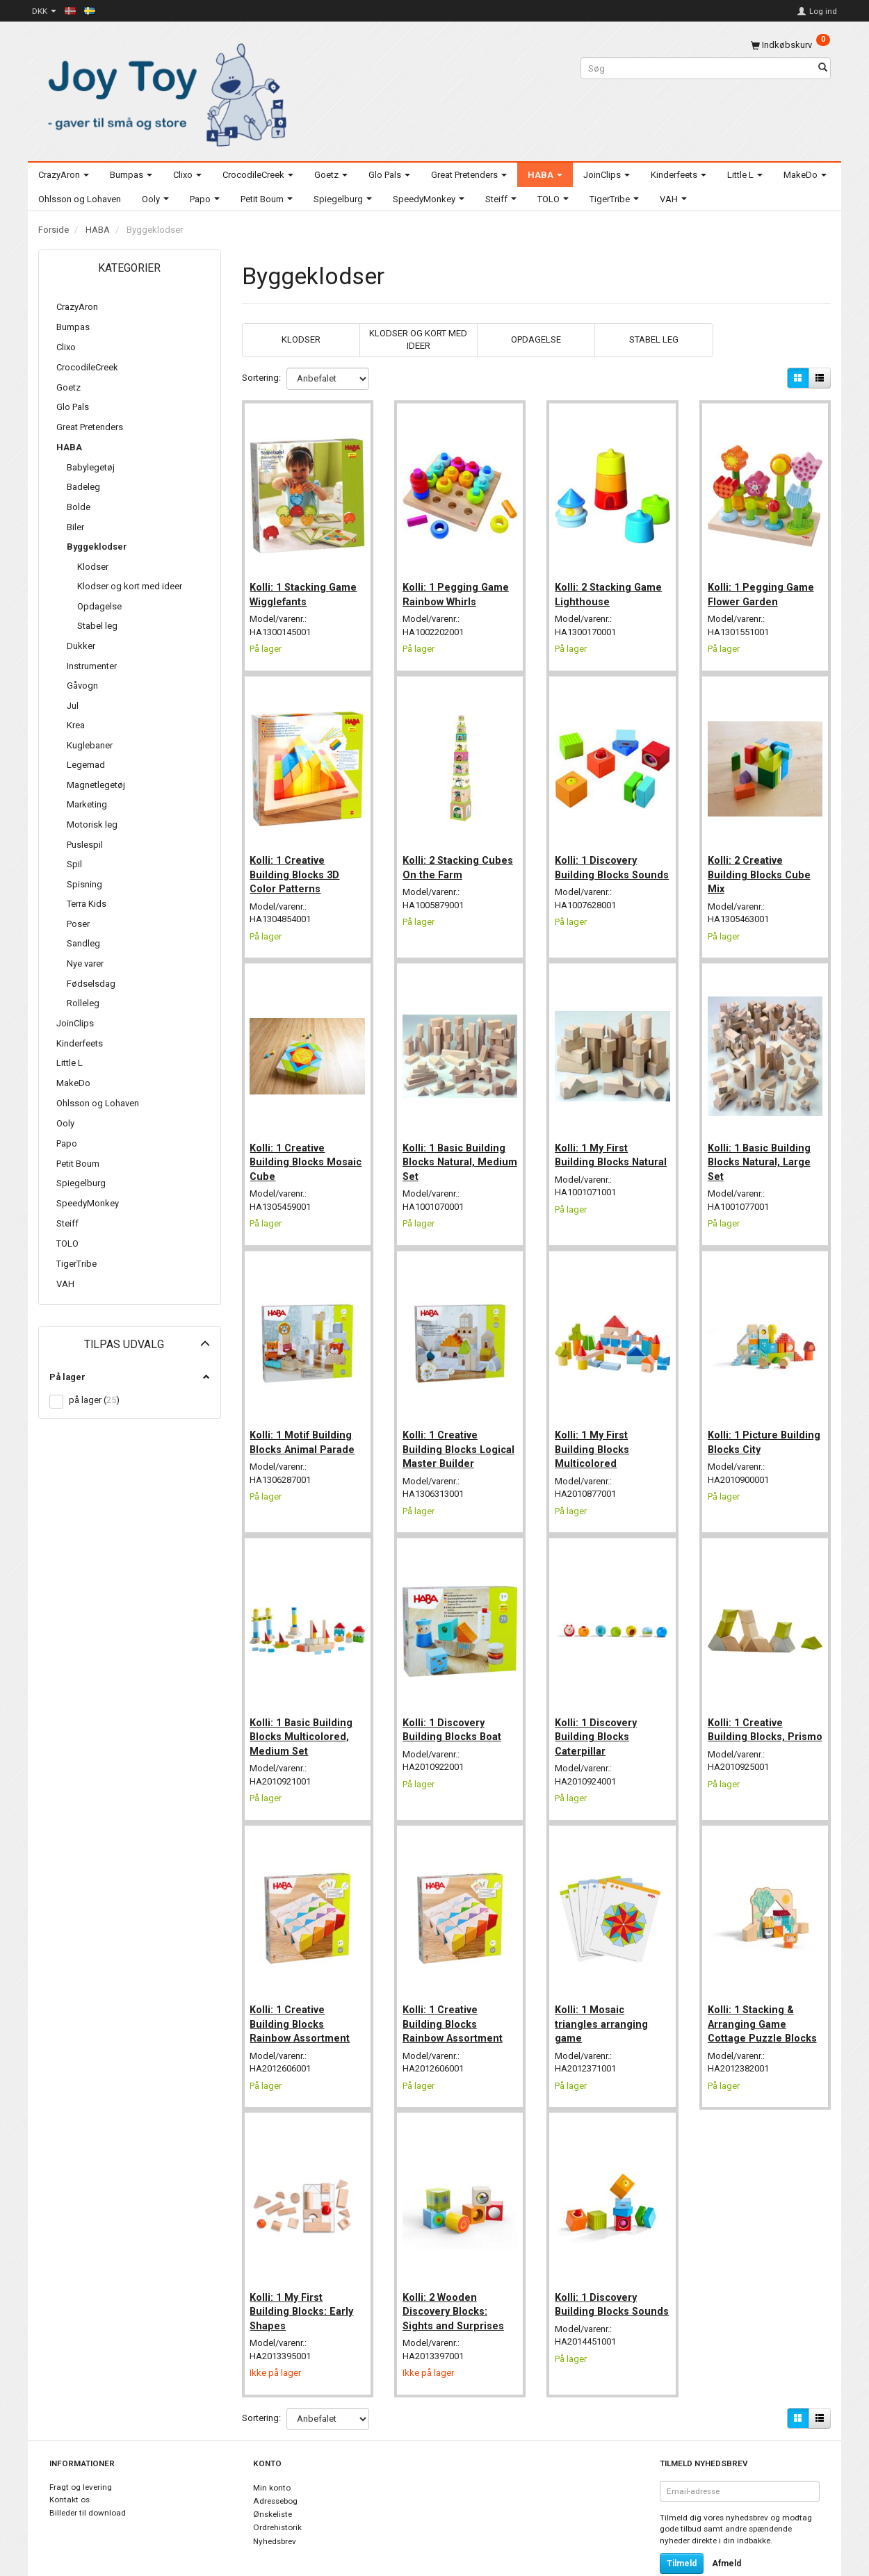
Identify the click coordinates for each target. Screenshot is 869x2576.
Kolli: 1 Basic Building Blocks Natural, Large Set (761, 1145)
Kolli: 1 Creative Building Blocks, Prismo (749, 1710)
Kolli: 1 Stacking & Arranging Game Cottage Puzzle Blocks (765, 1992)
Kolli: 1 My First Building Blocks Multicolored (595, 1427)
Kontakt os (69, 2465)
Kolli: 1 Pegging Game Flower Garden (763, 587)
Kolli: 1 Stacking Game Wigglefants (306, 587)
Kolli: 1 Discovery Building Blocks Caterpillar (599, 1710)
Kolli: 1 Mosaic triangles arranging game (604, 1992)
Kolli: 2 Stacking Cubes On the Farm (452, 856)
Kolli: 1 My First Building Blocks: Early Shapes (305, 2275)
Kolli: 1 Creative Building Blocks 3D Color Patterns (298, 863)
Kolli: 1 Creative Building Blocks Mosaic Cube (290, 1145)
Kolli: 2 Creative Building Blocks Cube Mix (761, 863)
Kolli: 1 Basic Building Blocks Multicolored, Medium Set (304, 1710)
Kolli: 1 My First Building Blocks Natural (595, 1145)
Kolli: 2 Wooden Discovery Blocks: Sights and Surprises (456, 2275)
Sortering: (261, 377)
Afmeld (726, 2528)
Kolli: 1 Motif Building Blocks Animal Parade (305, 1420)
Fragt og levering (80, 2451)
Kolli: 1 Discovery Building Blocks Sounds (599, 863)
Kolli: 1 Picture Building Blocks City (758, 1420)
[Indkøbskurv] (790, 45)
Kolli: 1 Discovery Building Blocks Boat (454, 1703)
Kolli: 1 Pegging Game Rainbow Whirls (458, 587)
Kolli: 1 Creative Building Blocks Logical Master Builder (459, 1427)
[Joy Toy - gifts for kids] (163, 92)
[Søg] (822, 68)
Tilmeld (682, 2528)
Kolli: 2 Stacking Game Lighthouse (611, 587)
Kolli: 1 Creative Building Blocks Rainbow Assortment (303, 1992)
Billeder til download (87, 2477)
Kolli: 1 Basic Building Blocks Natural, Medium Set (456, 1145)
